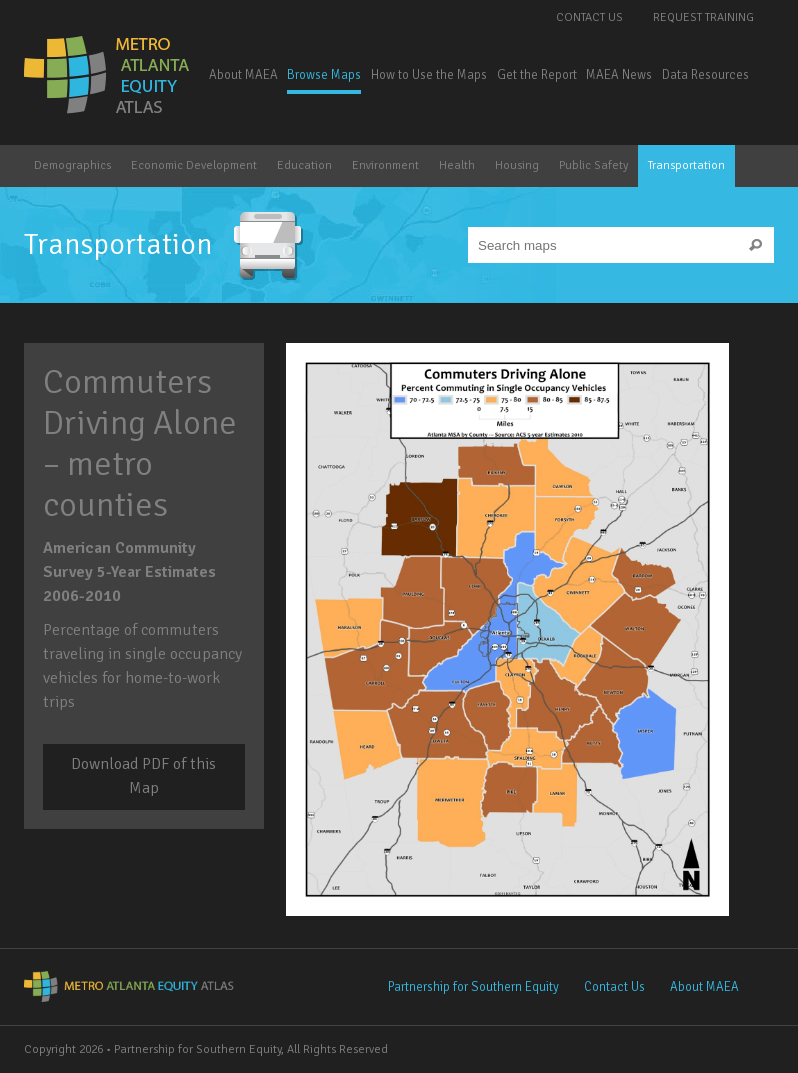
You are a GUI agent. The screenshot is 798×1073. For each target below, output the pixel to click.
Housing (517, 165)
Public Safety (593, 165)
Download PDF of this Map (143, 776)
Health (457, 165)
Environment (385, 165)
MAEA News (619, 75)
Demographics (72, 165)
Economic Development (194, 165)
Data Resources (705, 75)
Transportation (686, 165)
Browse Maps (324, 75)
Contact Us (589, 17)
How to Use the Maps (429, 75)
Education (304, 165)
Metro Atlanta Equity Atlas (108, 75)
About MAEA (243, 75)
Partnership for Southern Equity (473, 987)
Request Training (703, 17)
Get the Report (537, 75)
